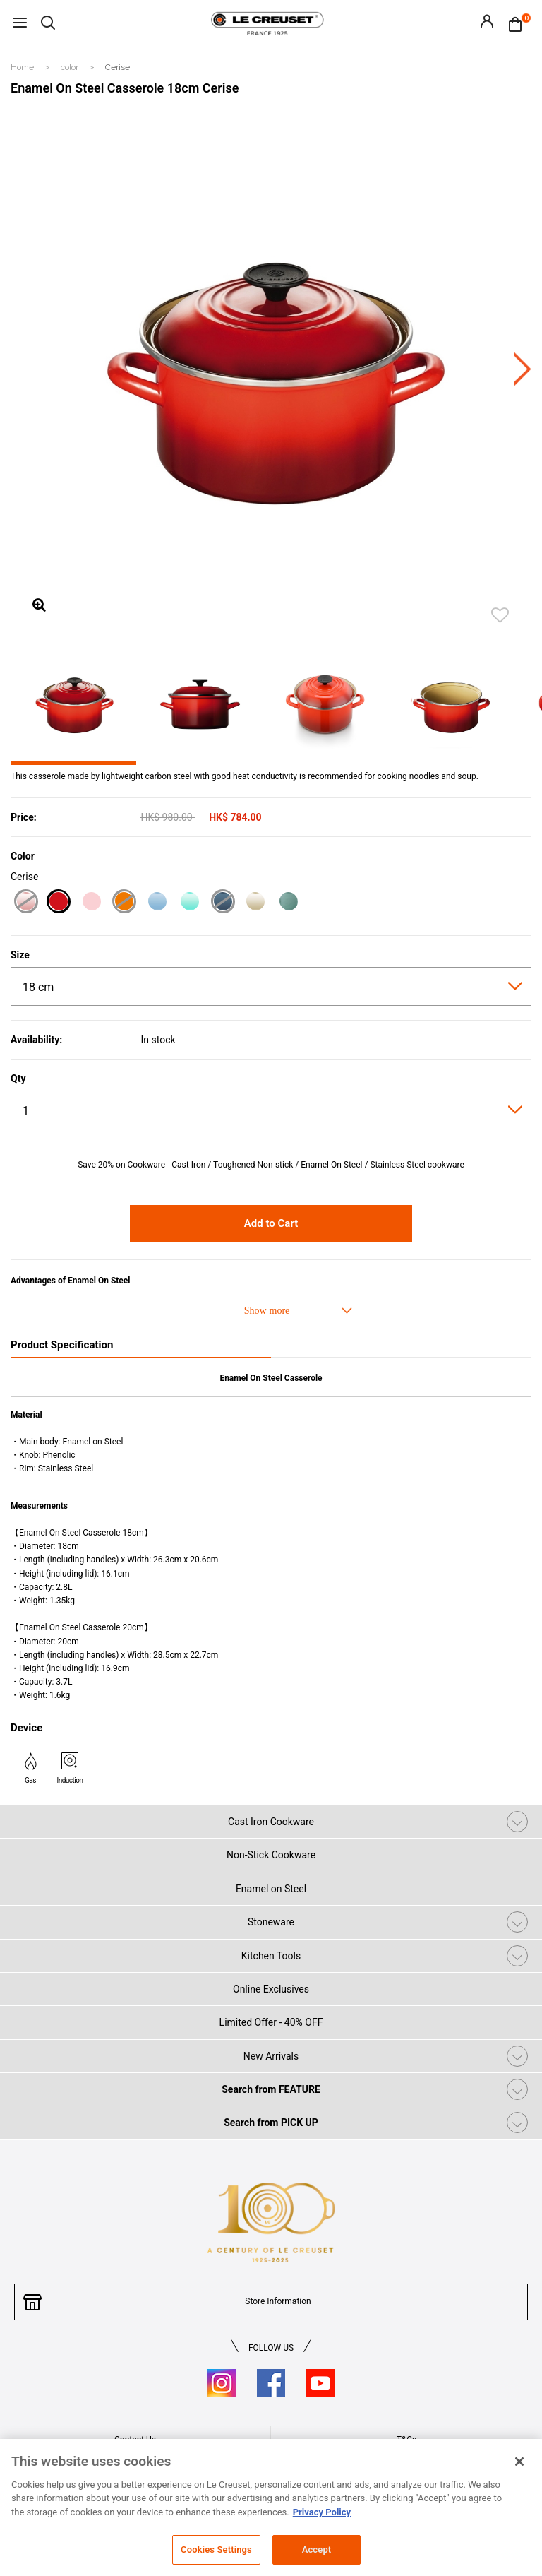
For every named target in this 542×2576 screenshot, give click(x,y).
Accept (317, 2549)
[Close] (519, 2461)
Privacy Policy (322, 2512)
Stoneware (271, 1922)
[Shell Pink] (26, 903)
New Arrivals (271, 2056)
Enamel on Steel (271, 1888)
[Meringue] (255, 903)
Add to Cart (271, 1223)
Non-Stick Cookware (271, 1854)
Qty (18, 1079)
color (70, 67)
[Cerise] (58, 903)
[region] (271, 2507)
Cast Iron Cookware (271, 1821)
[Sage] (288, 903)
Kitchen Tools (271, 1955)
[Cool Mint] (189, 903)
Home (23, 67)
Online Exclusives (271, 1989)
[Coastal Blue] (157, 903)
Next (522, 369)
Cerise (117, 67)
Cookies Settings (216, 2549)
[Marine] (222, 903)
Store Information (278, 2301)
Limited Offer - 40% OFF (271, 2022)
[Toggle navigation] (19, 23)
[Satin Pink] (91, 903)
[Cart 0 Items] (519, 23)
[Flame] (124, 903)
